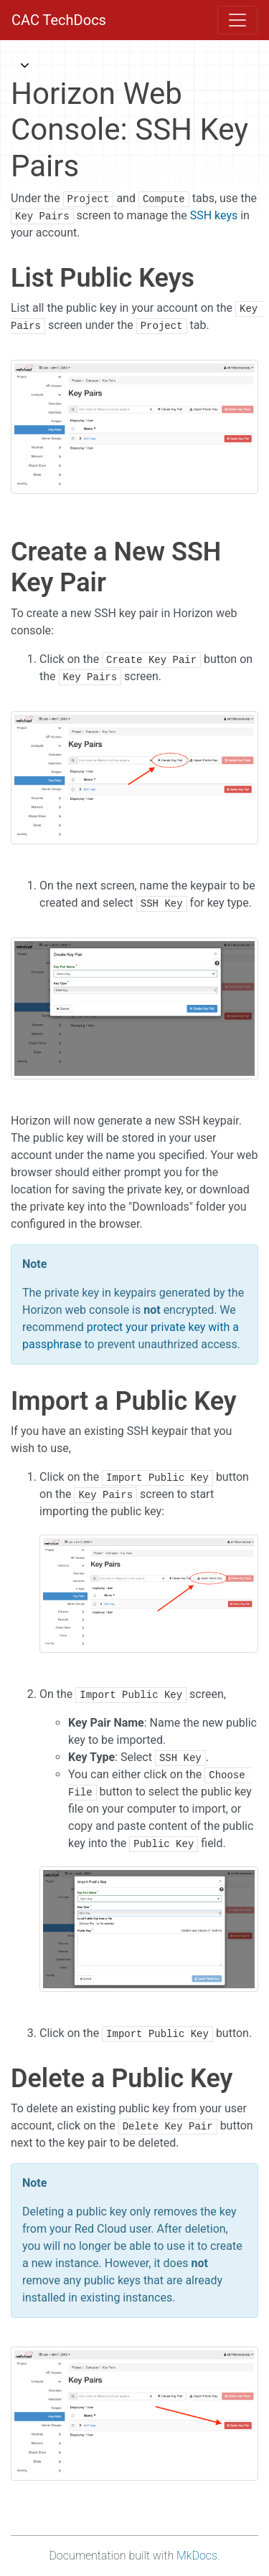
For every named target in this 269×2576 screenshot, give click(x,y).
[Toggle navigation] (237, 20)
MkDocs (196, 2555)
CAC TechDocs (58, 20)
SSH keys (214, 215)
